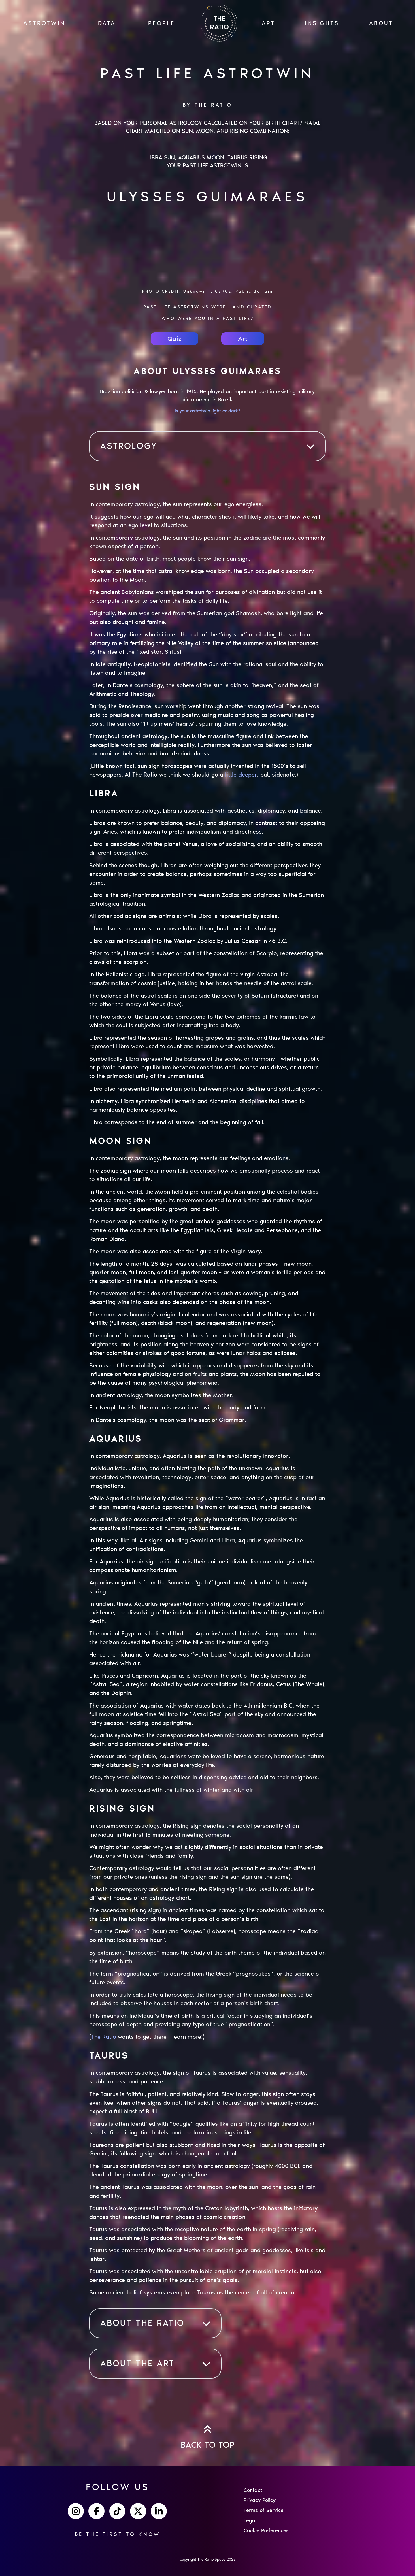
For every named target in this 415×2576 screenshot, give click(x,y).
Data (107, 23)
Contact (253, 2490)
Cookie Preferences (266, 2530)
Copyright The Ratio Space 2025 (208, 2559)
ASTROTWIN (44, 23)
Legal (250, 2520)
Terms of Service (264, 2510)
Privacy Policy (260, 2500)
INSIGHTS (322, 23)
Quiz (174, 339)
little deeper (241, 774)
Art (242, 339)
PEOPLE (161, 23)
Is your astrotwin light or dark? (207, 411)
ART (268, 23)
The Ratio (103, 2036)
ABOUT (381, 23)
